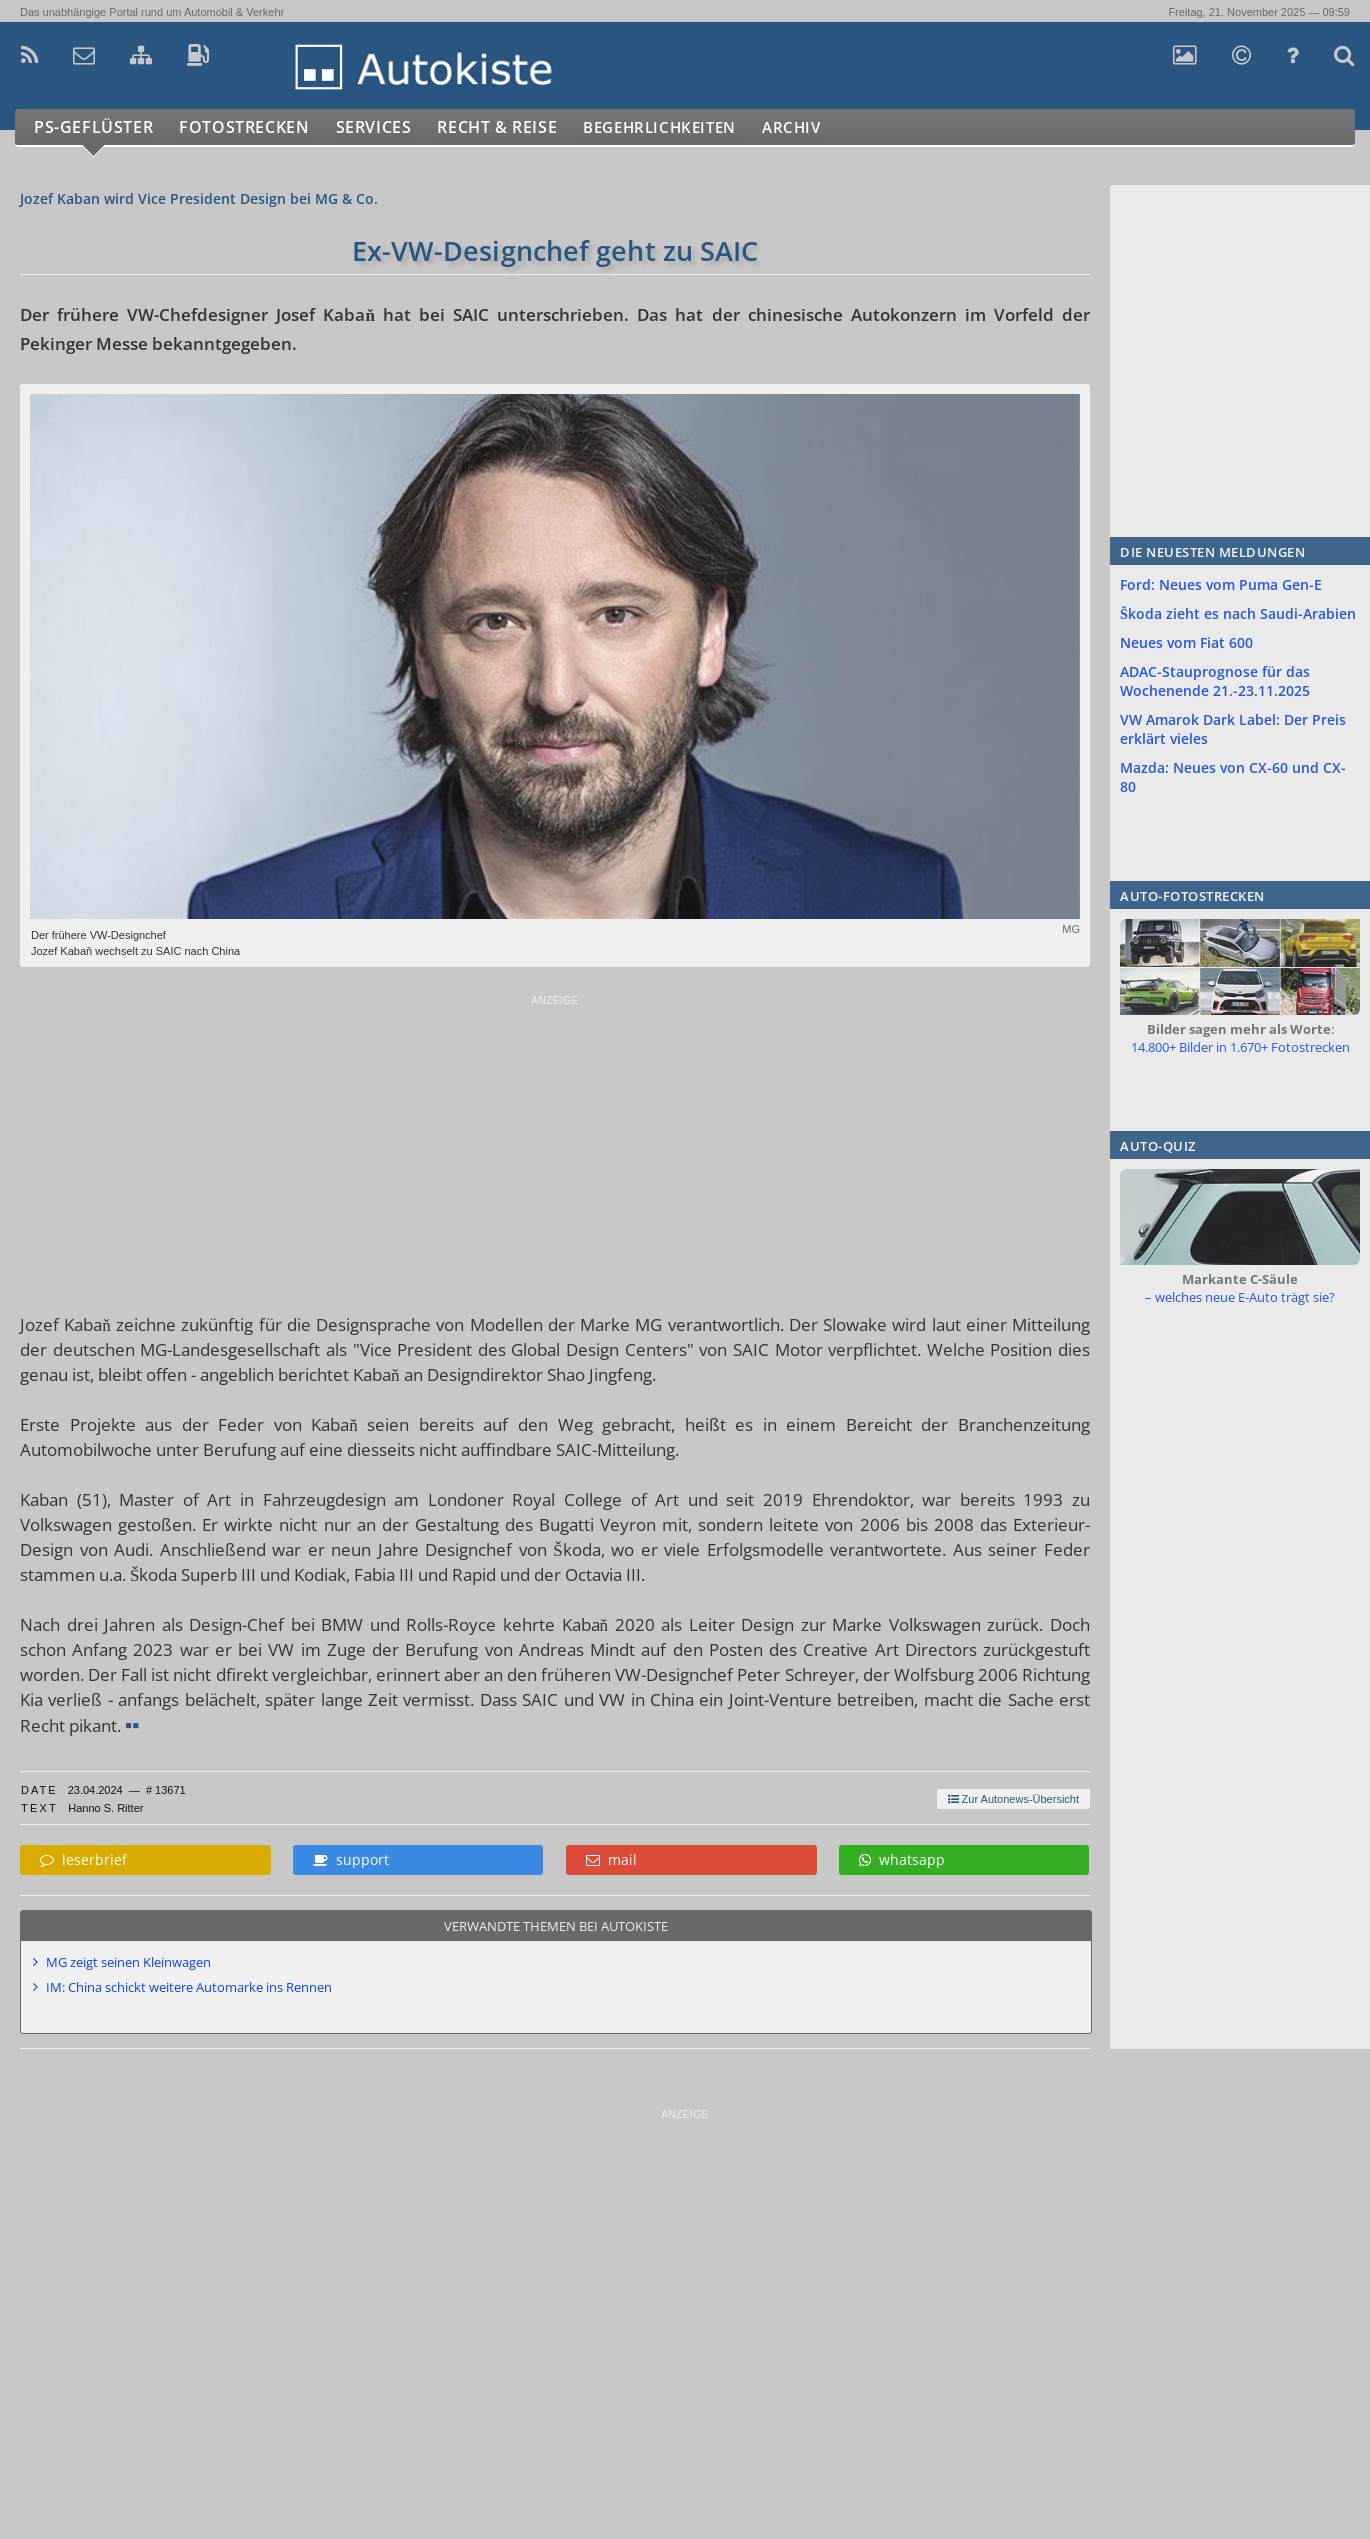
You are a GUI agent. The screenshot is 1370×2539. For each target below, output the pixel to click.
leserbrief (83, 1859)
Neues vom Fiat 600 (1186, 642)
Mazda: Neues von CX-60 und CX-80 (1233, 777)
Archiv (829, 127)
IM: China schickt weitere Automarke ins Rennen (189, 1987)
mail (611, 1859)
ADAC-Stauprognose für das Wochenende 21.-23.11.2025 (1215, 681)
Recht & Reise (511, 127)
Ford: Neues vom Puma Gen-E (1221, 584)
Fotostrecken (249, 127)
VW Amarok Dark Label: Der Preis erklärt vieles (1233, 729)
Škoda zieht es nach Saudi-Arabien (1238, 613)
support (351, 1859)
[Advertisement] (555, 1147)
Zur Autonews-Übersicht (1013, 1799)
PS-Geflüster (95, 127)
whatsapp (902, 1859)
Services (383, 127)
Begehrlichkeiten (685, 127)
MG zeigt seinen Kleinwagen (128, 1962)
